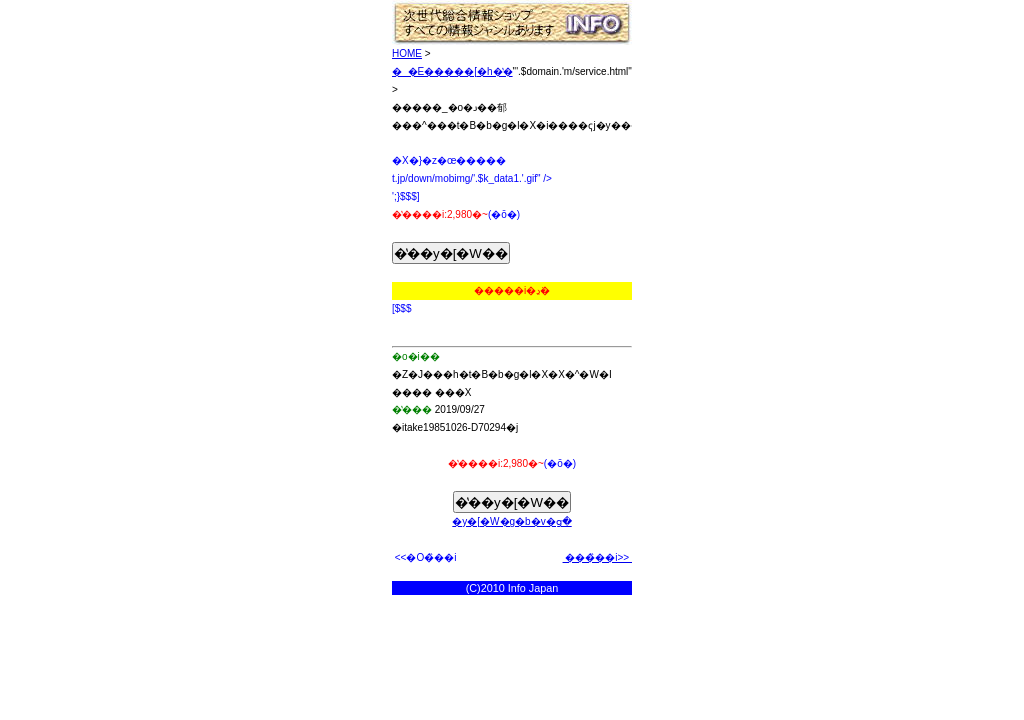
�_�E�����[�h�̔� (452, 71)
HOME (407, 53)
